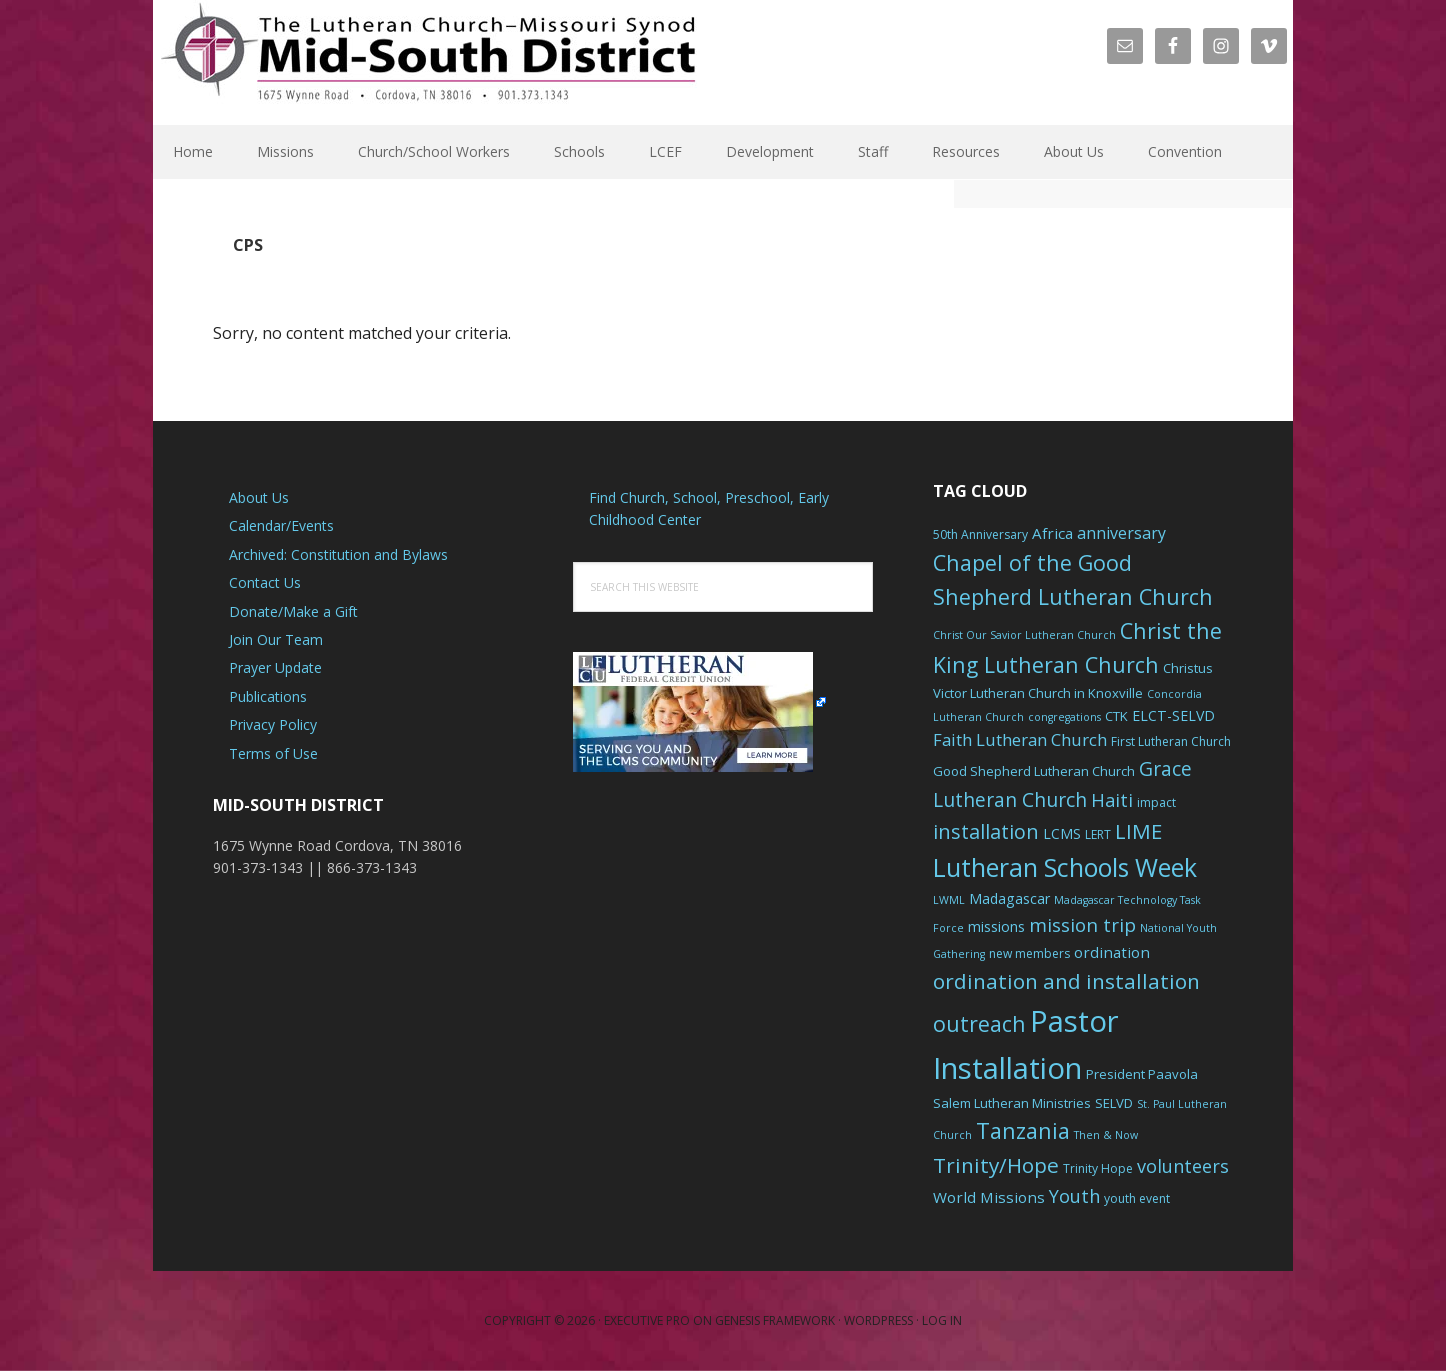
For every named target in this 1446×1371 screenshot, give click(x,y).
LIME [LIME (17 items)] (1138, 831)
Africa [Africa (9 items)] (1052, 533)
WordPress (878, 1320)
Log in (942, 1320)
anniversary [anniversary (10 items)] (1121, 533)
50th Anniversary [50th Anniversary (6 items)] (980, 534)
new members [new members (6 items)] (1029, 953)
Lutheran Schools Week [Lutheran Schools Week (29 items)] (1065, 867)
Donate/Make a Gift (293, 611)
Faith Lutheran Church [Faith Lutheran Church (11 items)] (1020, 739)
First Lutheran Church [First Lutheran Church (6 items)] (1171, 741)
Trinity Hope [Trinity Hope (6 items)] (1098, 1168)
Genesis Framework (775, 1320)
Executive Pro (647, 1320)
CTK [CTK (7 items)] (1116, 716)
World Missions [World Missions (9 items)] (989, 1197)
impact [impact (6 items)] (1156, 802)
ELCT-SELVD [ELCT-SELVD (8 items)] (1173, 715)
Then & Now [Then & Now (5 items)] (1106, 1135)
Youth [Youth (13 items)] (1074, 1196)
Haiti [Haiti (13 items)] (1112, 800)
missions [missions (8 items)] (996, 926)
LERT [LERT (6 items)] (1098, 834)
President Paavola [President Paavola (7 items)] (1142, 1074)
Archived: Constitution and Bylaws (338, 554)
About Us (259, 497)
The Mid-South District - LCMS (428, 62)
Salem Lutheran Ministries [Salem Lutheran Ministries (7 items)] (1012, 1103)
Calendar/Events (281, 525)
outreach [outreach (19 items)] (979, 1023)
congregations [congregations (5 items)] (1064, 717)
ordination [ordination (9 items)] (1112, 952)
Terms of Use (273, 753)
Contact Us (265, 582)
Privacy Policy (273, 724)
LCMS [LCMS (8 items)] (1062, 833)
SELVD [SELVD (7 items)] (1114, 1103)
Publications (268, 696)
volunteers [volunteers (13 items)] (1183, 1166)
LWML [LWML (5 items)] (949, 900)
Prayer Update (275, 667)
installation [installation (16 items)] (986, 831)
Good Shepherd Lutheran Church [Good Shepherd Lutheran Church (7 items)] (1034, 771)
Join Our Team (276, 639)
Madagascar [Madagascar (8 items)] (1009, 898)
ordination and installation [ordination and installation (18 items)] (1066, 981)
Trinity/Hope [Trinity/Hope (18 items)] (996, 1165)
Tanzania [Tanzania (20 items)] (1023, 1130)
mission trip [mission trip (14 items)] (1082, 925)
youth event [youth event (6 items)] (1137, 1198)
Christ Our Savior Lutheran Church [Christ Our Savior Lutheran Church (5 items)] (1024, 635)
